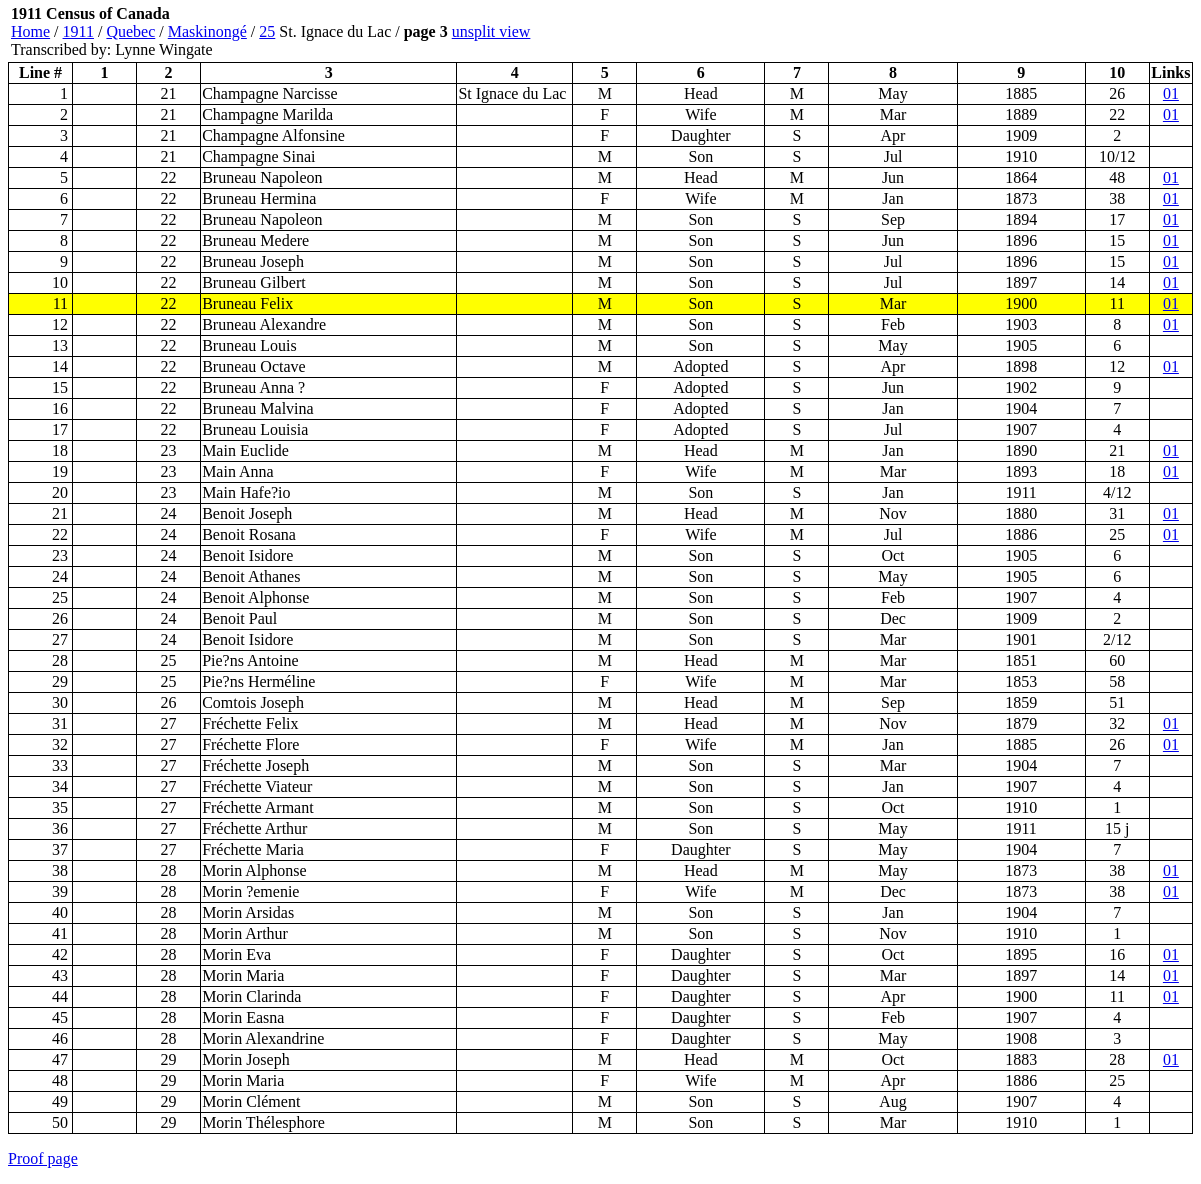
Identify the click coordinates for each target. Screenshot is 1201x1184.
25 (267, 31)
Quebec (130, 31)
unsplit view (491, 31)
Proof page (43, 1158)
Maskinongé (207, 31)
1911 (78, 31)
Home (30, 31)
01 (1171, 93)
